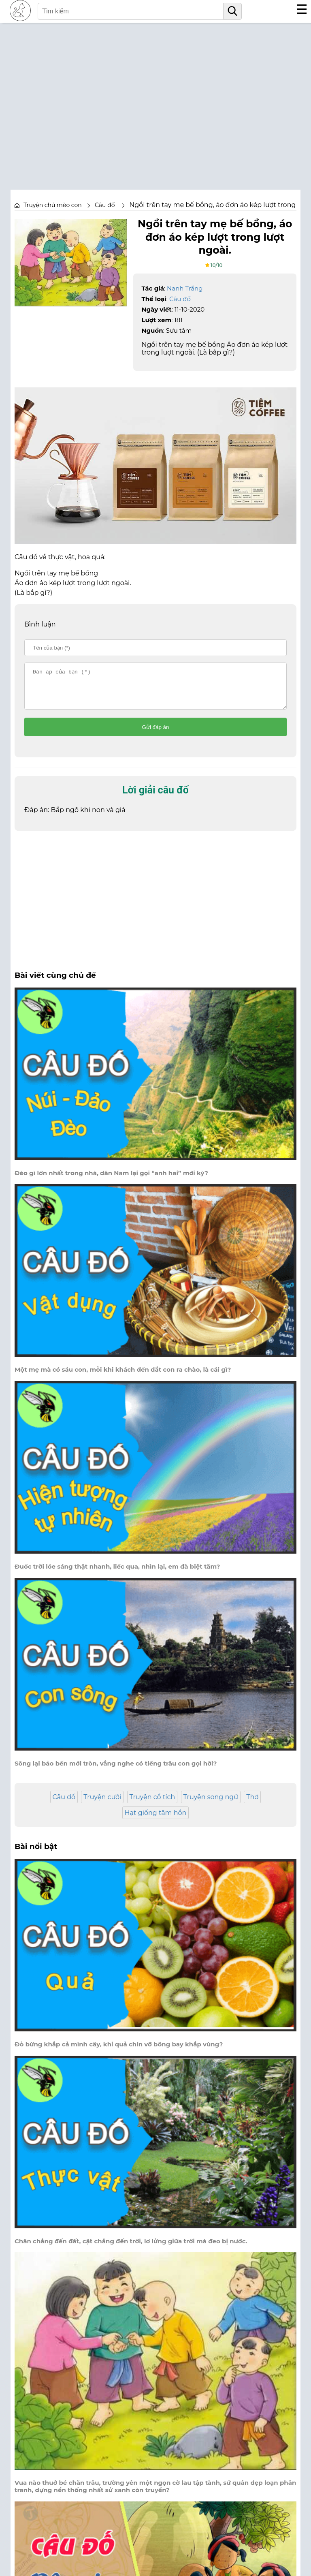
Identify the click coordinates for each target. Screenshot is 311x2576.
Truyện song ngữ (211, 1804)
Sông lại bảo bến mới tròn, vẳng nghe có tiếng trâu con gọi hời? (116, 1770)
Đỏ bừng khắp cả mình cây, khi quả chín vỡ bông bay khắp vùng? (119, 2051)
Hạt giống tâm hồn (156, 1820)
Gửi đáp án (155, 734)
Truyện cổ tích (152, 1804)
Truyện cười (102, 1804)
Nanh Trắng (184, 288)
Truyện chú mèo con (52, 205)
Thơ (252, 1804)
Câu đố (180, 299)
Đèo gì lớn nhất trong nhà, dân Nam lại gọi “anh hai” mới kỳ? (111, 1180)
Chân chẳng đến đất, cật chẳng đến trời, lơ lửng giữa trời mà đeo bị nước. (131, 2248)
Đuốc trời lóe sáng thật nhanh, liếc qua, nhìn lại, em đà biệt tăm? (117, 1574)
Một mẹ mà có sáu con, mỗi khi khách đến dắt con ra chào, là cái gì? (123, 1377)
